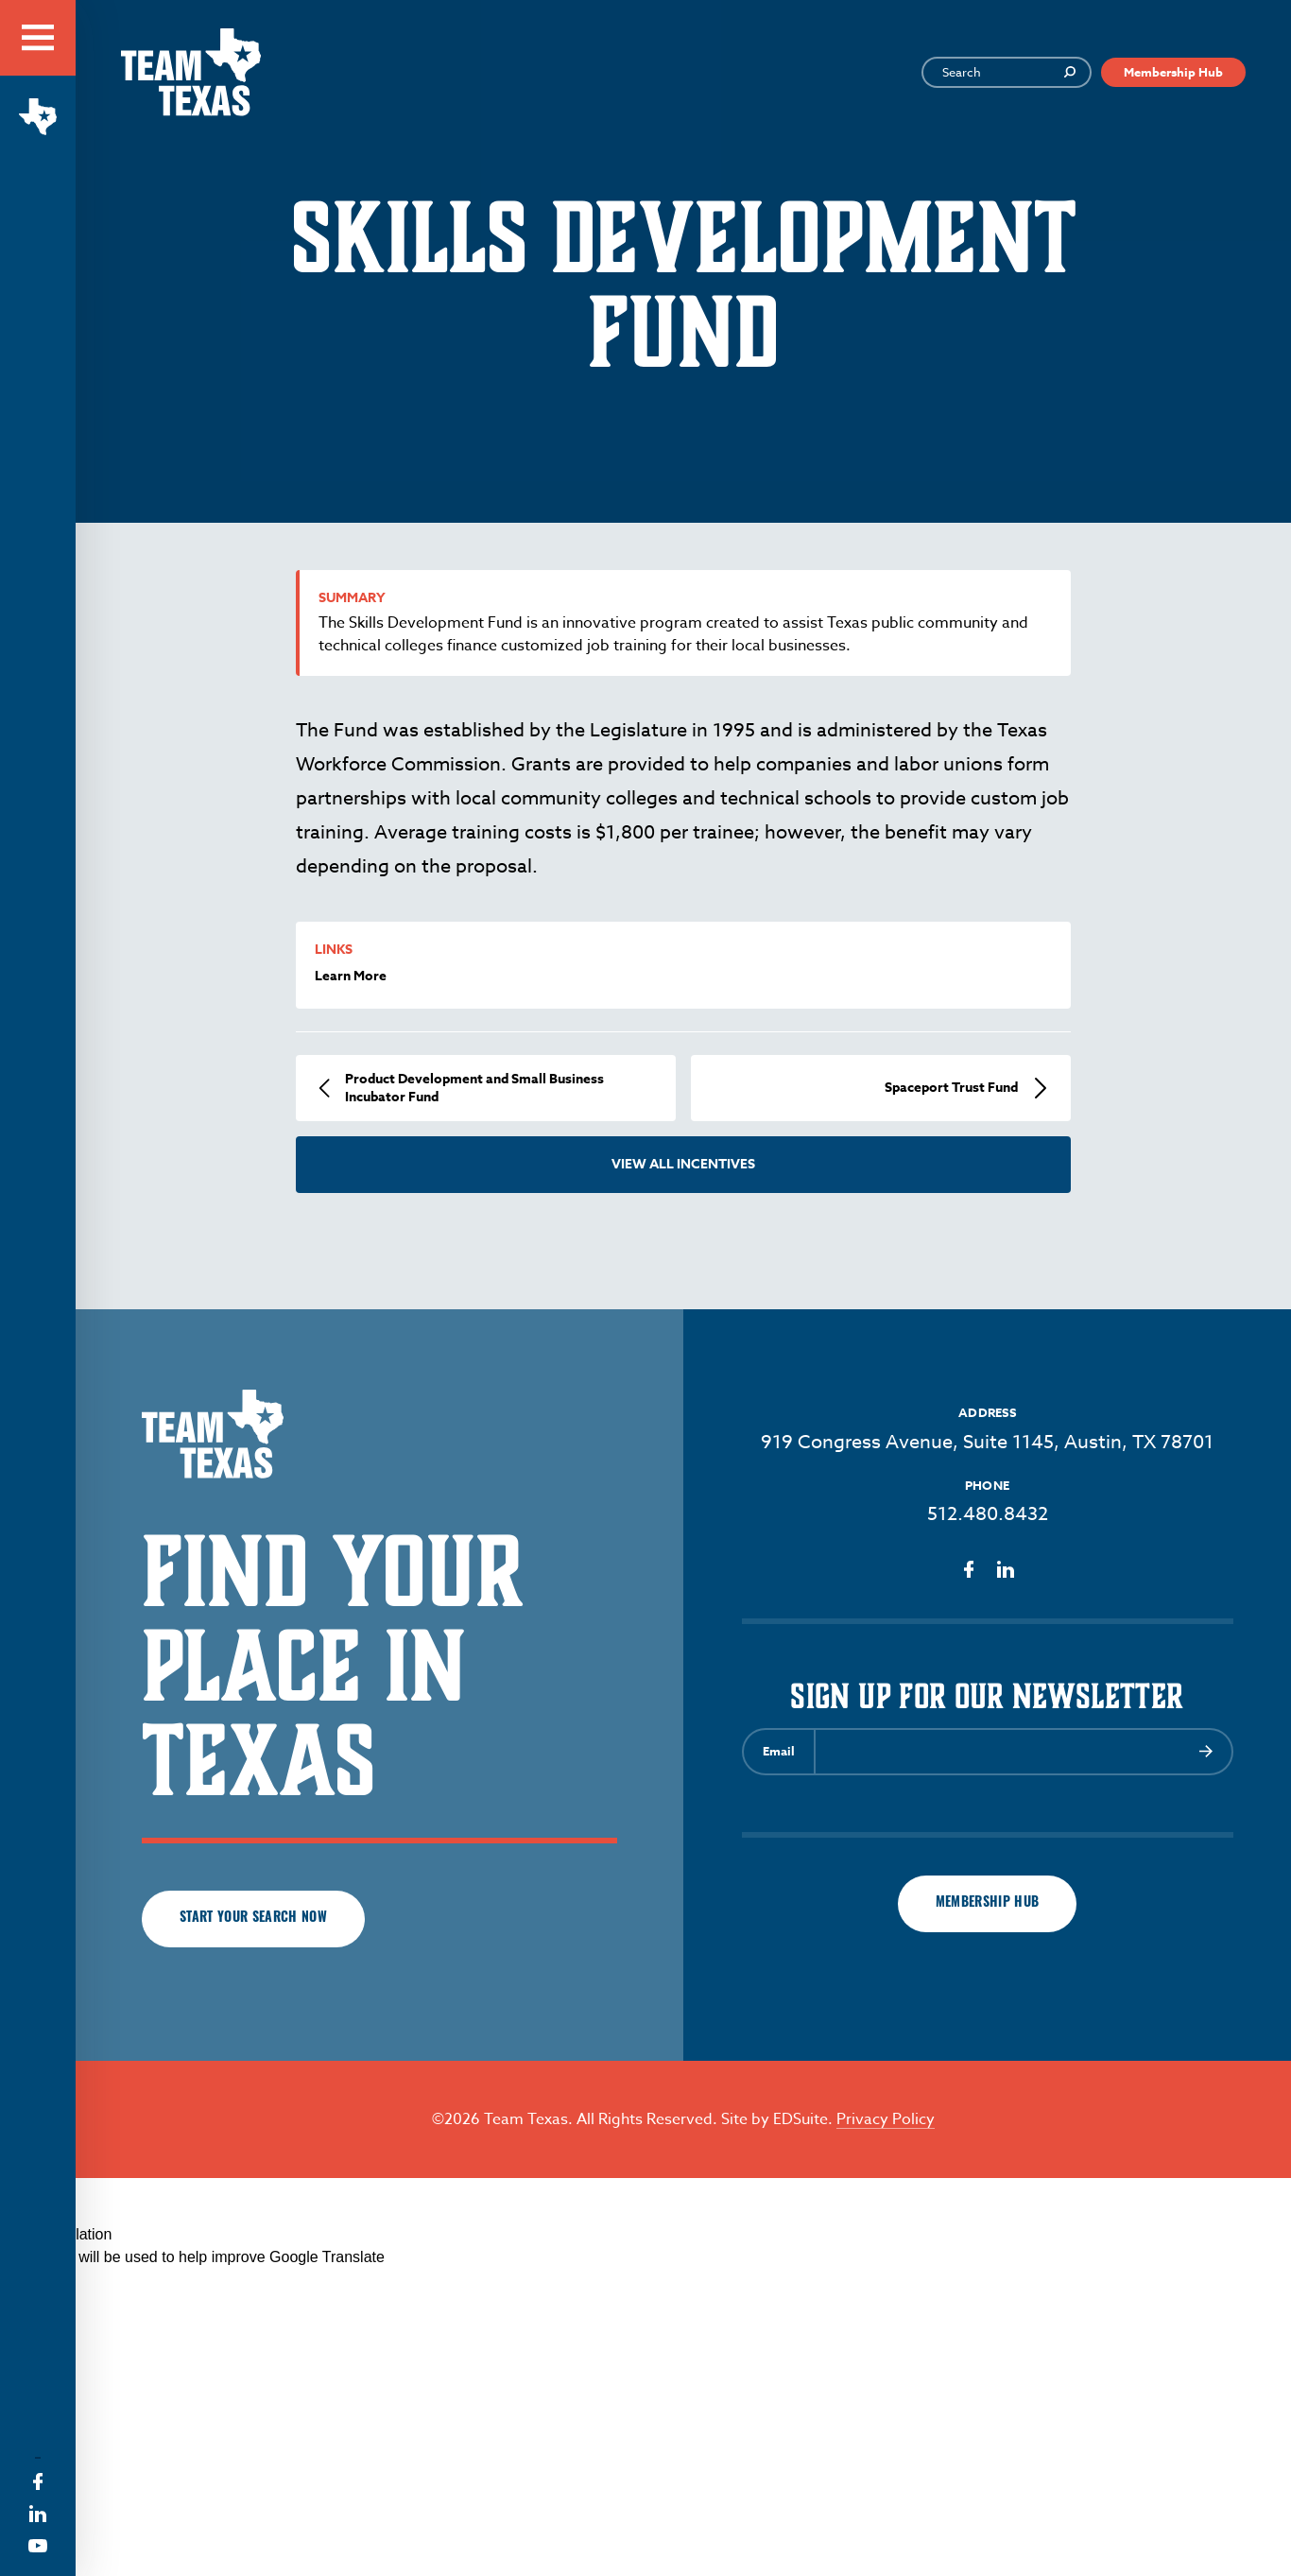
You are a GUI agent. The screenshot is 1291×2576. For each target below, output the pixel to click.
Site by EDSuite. (777, 2119)
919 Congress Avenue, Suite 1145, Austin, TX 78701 (987, 1442)
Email (779, 1750)
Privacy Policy (885, 2120)
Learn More (351, 976)
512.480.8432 (987, 1514)
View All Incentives (683, 1164)
